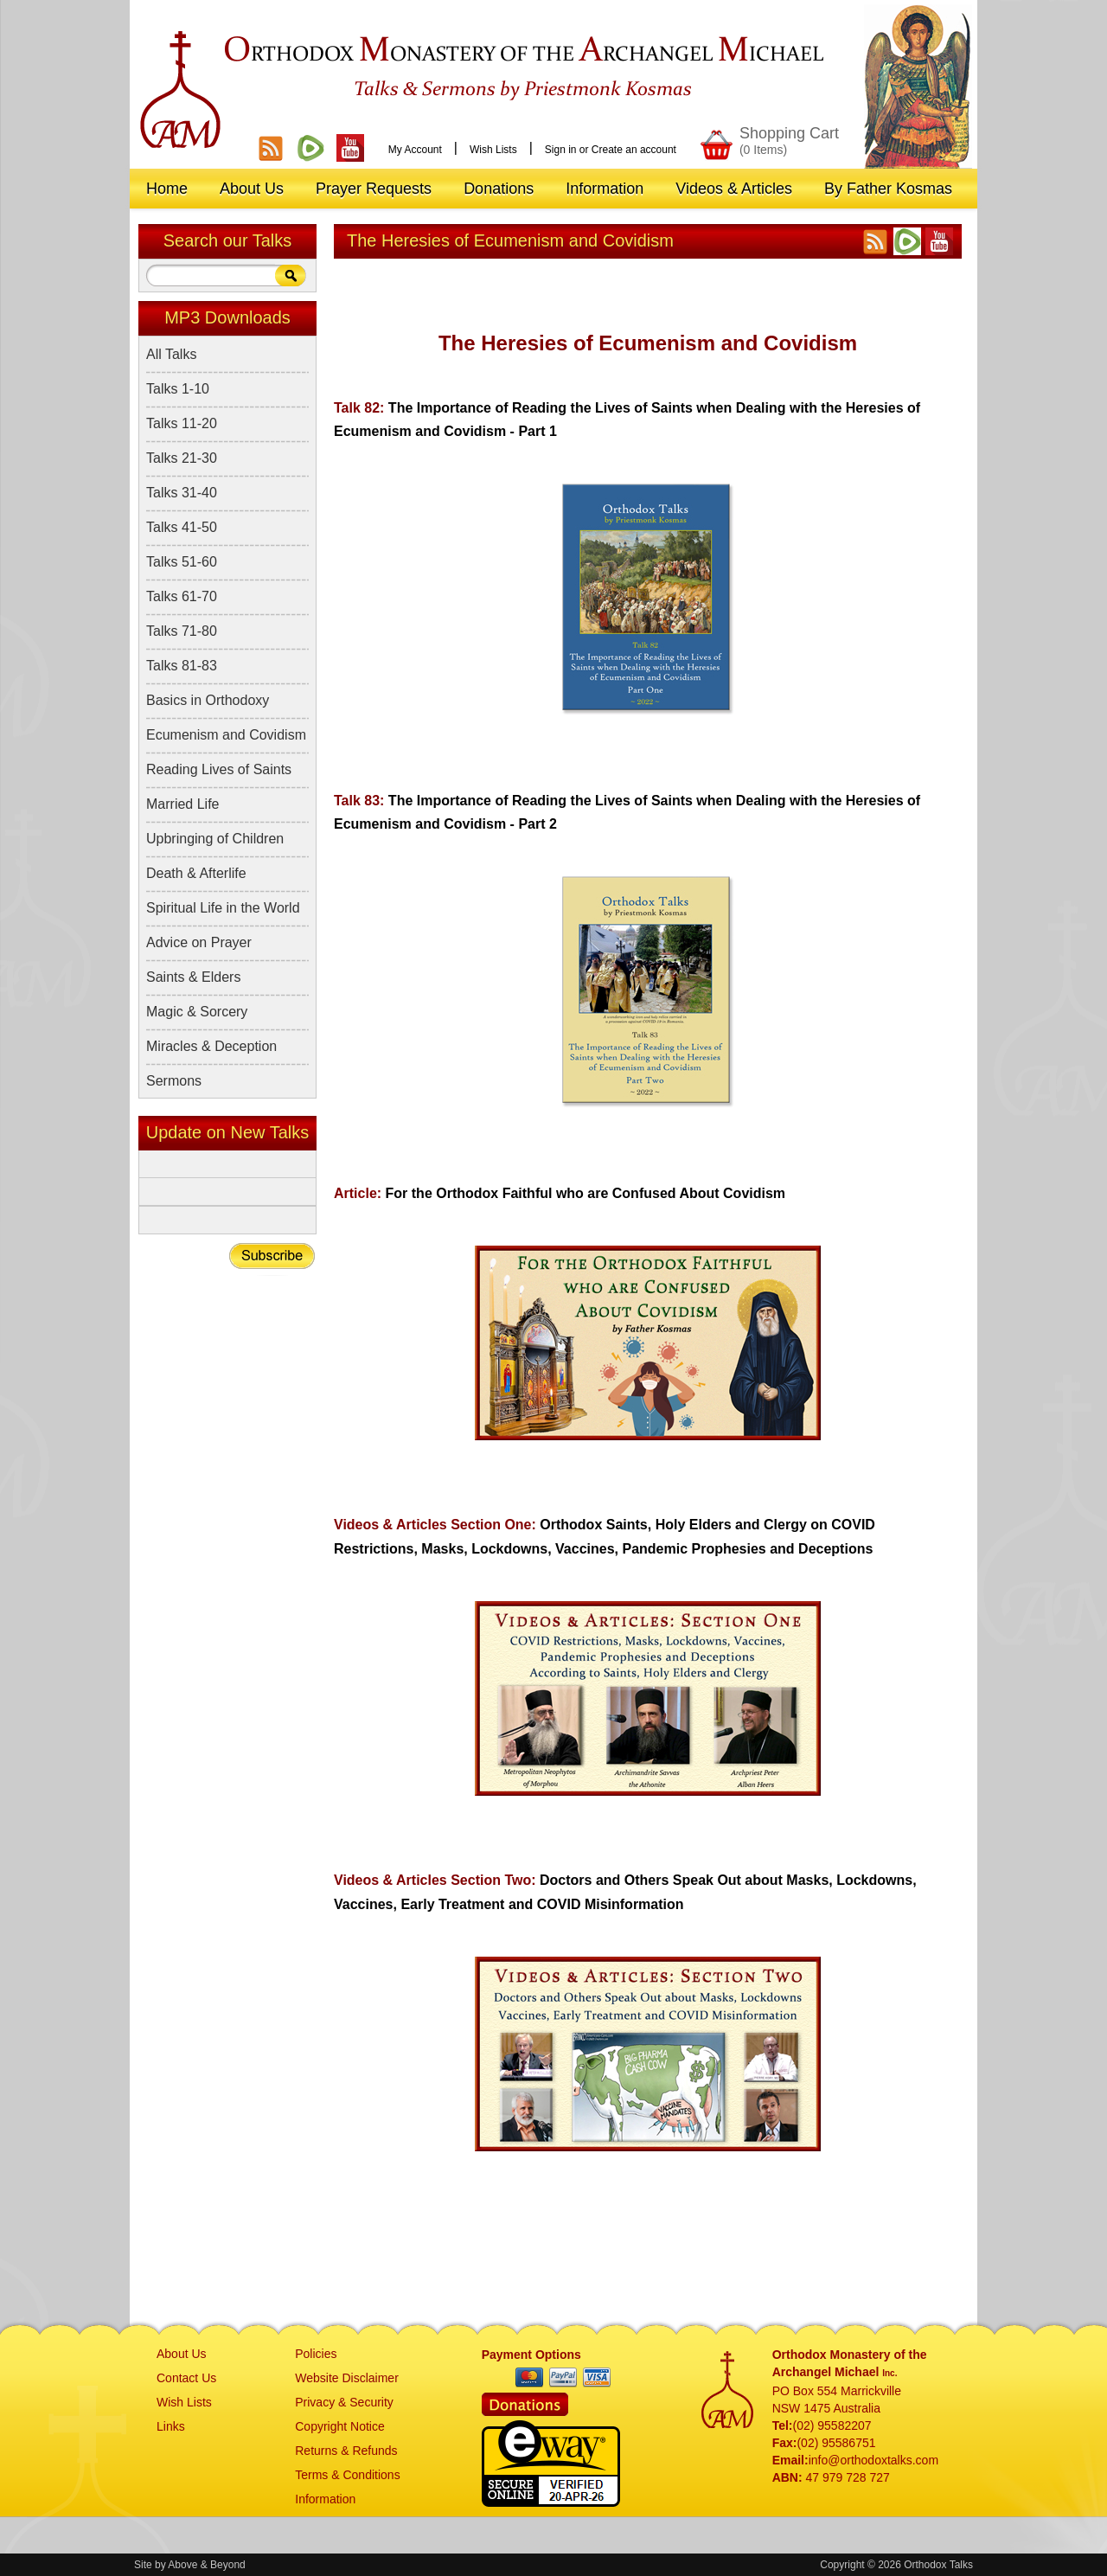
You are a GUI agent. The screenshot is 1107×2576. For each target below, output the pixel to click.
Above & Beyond (206, 2565)
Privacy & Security (344, 2402)
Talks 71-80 (181, 631)
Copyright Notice (340, 2426)
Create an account (634, 150)
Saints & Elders (193, 977)
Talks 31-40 (181, 492)
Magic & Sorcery (196, 1011)
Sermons (174, 1080)
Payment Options (531, 2354)
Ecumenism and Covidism (226, 734)
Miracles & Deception (211, 1046)
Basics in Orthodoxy (207, 700)
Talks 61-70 (181, 596)
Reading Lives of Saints (218, 769)
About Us (182, 2354)
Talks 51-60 (181, 561)
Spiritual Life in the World (223, 907)
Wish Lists (493, 150)
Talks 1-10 (177, 388)
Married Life (182, 804)
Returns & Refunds (346, 2450)
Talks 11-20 (181, 423)
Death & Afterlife (196, 873)
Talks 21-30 (181, 458)
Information (325, 2499)
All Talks (171, 354)
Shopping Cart (789, 141)
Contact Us (186, 2378)
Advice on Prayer (199, 942)
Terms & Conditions (347, 2475)
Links (171, 2426)
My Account (415, 150)
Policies (315, 2354)
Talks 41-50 (181, 527)
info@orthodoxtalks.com (873, 2460)
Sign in (561, 150)
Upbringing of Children (215, 838)
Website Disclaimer (347, 2378)
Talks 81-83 (181, 665)
